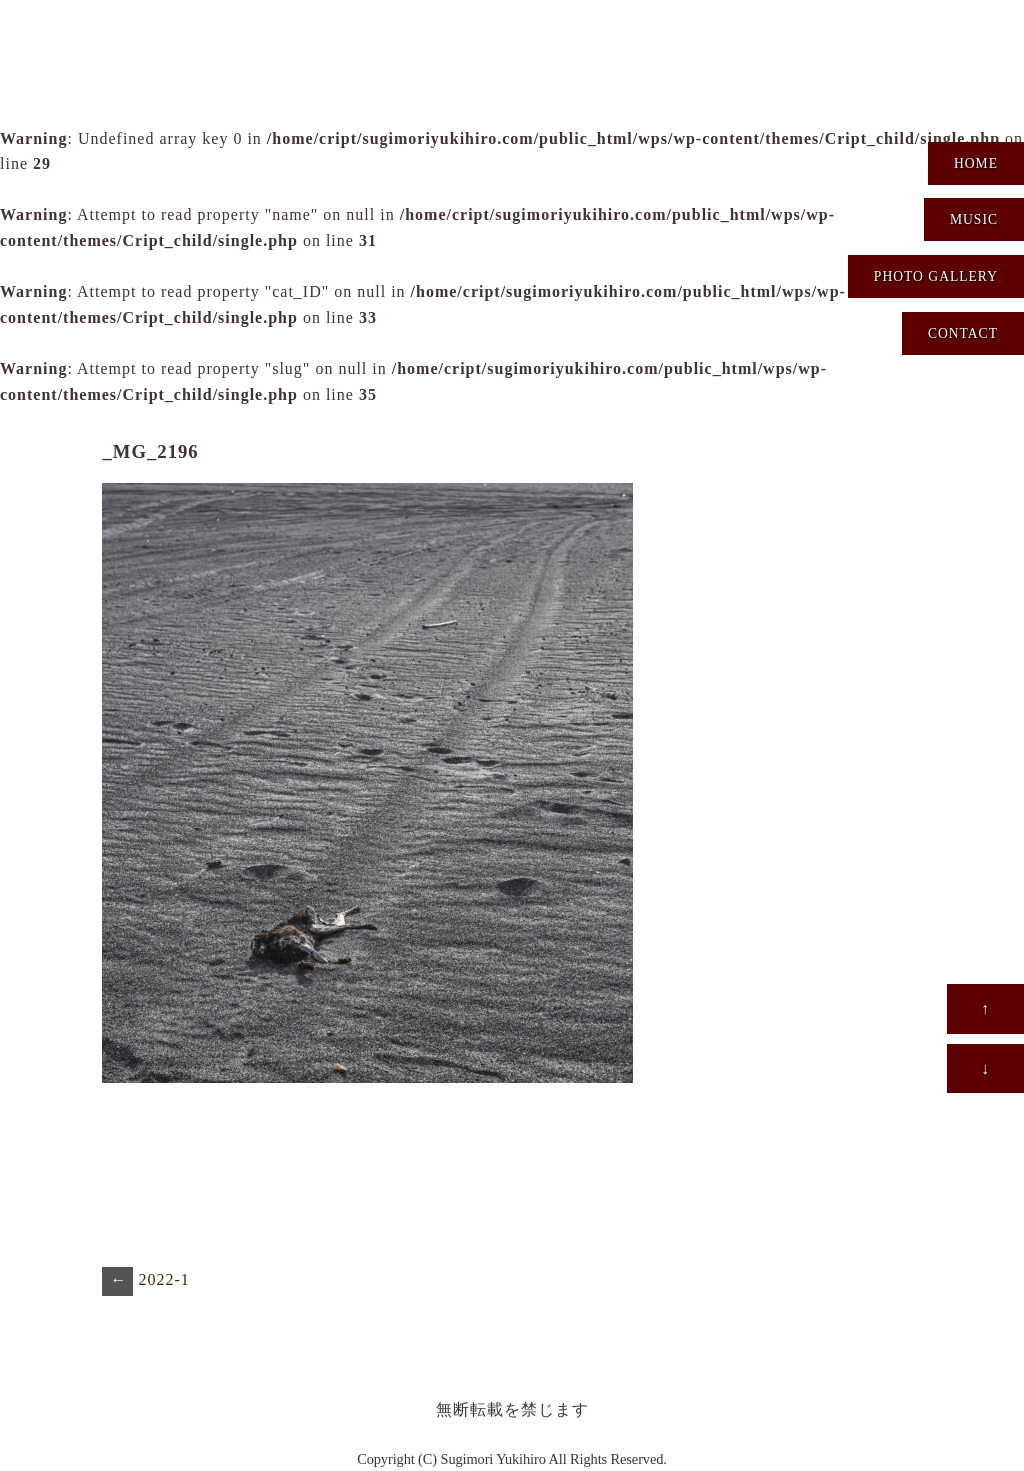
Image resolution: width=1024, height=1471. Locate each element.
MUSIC (974, 219)
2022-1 (145, 1281)
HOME (976, 163)
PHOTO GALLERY (936, 276)
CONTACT (963, 333)
